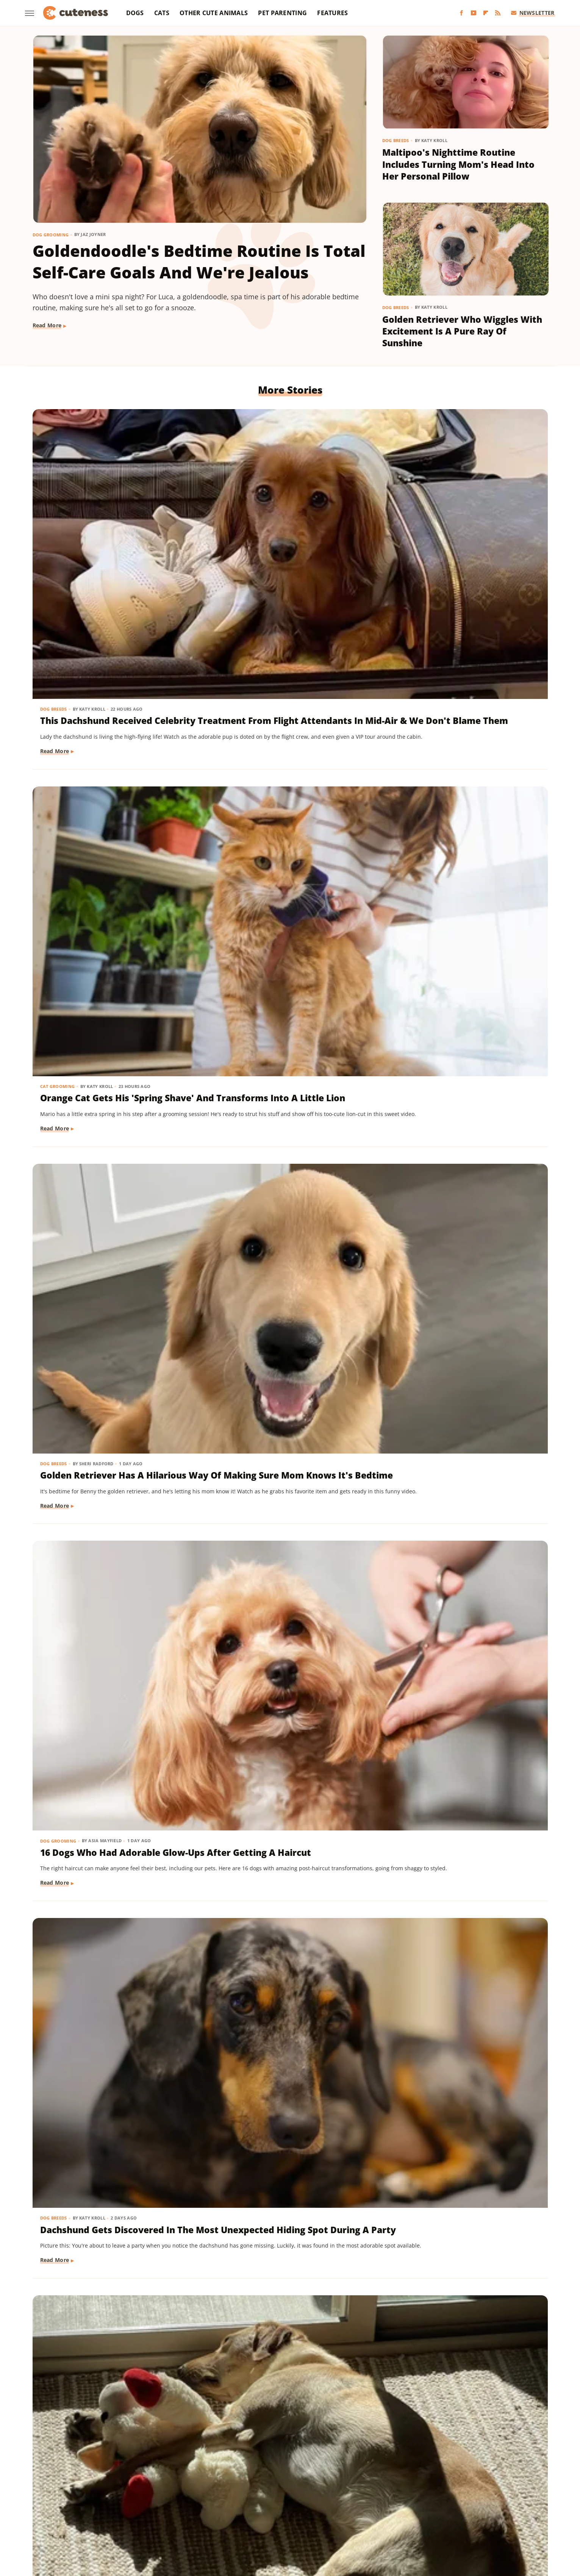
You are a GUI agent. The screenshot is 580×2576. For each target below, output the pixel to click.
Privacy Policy (304, 2454)
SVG (329, 2509)
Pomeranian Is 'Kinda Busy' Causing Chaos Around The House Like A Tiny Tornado (276, 1841)
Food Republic (190, 2498)
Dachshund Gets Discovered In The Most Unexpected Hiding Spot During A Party (283, 761)
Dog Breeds (395, 140)
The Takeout (469, 2509)
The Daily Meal (400, 2509)
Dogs (135, 13)
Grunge (290, 2498)
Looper (477, 2498)
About (260, 2454)
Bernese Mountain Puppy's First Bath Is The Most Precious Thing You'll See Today (463, 1626)
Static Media (249, 2468)
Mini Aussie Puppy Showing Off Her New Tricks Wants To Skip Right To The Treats (461, 2055)
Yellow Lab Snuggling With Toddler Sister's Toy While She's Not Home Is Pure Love (462, 761)
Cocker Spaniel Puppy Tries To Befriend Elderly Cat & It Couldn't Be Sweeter (283, 975)
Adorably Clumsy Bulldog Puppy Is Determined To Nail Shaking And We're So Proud (463, 1412)
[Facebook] (461, 13)
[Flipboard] (486, 13)
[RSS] (498, 13)
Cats (161, 13)
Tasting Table (358, 2509)
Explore (132, 2498)
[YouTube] (473, 13)
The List (436, 2509)
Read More (47, 325)
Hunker (398, 2498)
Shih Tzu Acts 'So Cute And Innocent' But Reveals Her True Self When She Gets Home (461, 1189)
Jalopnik (450, 2498)
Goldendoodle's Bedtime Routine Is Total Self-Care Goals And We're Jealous (199, 261)
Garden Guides (235, 2498)
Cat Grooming (233, 510)
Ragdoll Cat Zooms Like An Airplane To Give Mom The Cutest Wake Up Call (100, 975)
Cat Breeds (53, 951)
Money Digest (88, 2509)
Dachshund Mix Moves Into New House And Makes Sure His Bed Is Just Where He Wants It (463, 975)
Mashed (503, 2498)
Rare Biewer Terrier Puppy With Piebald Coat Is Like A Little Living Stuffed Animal (287, 2055)
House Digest (365, 2498)
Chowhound (100, 2498)
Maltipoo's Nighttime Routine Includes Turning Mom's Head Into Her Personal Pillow (458, 164)
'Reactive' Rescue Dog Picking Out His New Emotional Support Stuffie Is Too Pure (112, 1626)
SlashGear (304, 2509)
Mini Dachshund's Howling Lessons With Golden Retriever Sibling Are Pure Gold (285, 2269)
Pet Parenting (282, 13)
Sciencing (242, 2509)
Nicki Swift (127, 2509)
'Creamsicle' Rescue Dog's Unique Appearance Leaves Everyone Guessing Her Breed (106, 1412)
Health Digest (323, 2498)
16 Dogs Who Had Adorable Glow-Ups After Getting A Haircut (101, 761)
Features (332, 13)
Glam (267, 2498)
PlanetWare (208, 2509)
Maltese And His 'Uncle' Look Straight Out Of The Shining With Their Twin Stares (289, 1412)
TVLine (500, 2509)
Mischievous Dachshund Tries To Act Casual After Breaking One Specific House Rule (464, 1841)
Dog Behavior (408, 951)
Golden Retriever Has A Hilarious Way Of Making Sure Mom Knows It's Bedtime (465, 534)
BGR (72, 2498)
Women (269, 2519)
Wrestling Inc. (304, 2519)
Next (305, 2390)
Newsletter (533, 12)
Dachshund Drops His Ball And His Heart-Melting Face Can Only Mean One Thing (112, 2269)
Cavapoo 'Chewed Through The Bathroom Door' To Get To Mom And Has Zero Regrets (112, 2055)
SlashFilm (272, 2509)
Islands (424, 2498)
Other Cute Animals (214, 13)
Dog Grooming (51, 235)
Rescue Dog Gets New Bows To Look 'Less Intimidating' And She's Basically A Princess (109, 1841)
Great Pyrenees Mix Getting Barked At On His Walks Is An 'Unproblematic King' (106, 1189)
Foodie (157, 2498)
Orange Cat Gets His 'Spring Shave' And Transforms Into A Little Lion (282, 534)
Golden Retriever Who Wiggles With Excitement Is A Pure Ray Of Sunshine (462, 331)
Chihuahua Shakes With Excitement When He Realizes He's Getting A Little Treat (282, 1626)
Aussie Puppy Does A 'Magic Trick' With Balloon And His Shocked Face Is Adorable (278, 1189)
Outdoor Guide (166, 2509)
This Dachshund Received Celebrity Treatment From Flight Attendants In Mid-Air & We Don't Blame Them (113, 540)
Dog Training (408, 2031)
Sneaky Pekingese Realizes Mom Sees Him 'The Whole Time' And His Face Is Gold (464, 2269)
